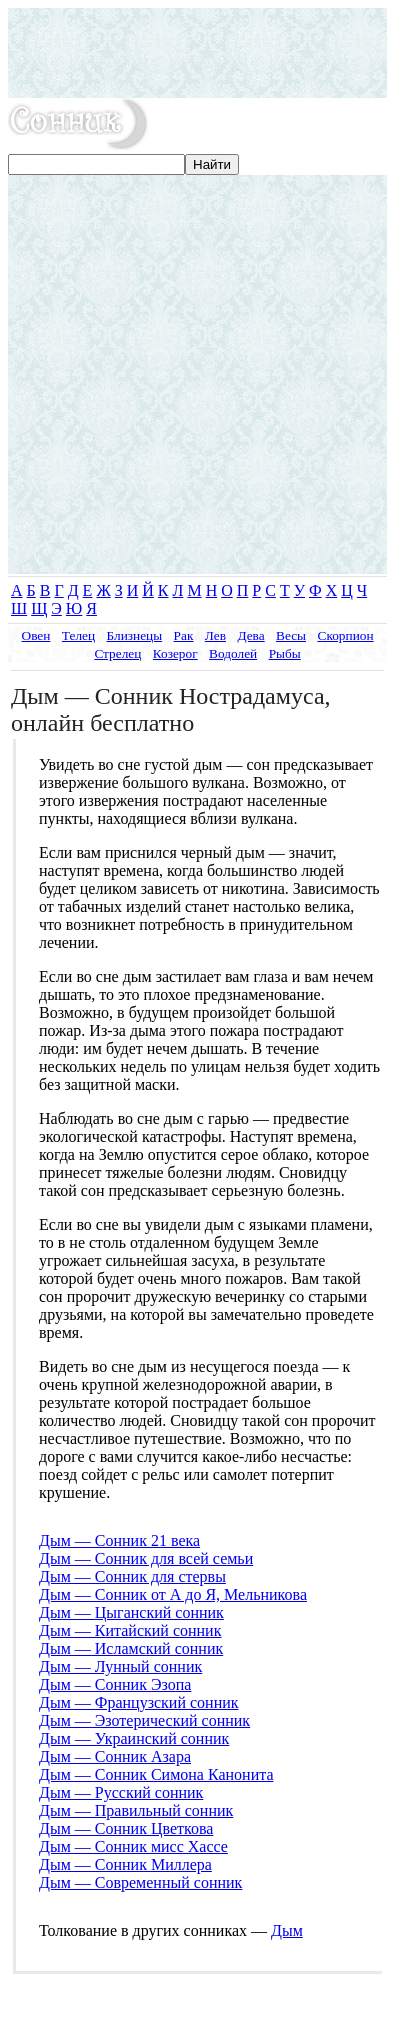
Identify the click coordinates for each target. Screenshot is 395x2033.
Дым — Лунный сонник (120, 1666)
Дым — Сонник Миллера (125, 1864)
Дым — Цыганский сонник (131, 1612)
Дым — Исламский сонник (131, 1648)
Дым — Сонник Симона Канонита (156, 1774)
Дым (287, 1930)
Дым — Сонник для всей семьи (146, 1558)
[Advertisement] (197, 53)
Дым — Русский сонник (121, 1792)
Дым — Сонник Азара (115, 1756)
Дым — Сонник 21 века (119, 1540)
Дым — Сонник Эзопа (115, 1684)
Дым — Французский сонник (139, 1702)
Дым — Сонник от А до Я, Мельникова (173, 1594)
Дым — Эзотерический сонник (144, 1720)
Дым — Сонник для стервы (132, 1576)
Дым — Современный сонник (140, 1882)
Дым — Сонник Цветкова (126, 1828)
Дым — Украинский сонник (134, 1738)
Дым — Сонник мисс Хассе (133, 1846)
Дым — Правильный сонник (136, 1810)
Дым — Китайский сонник (130, 1630)
